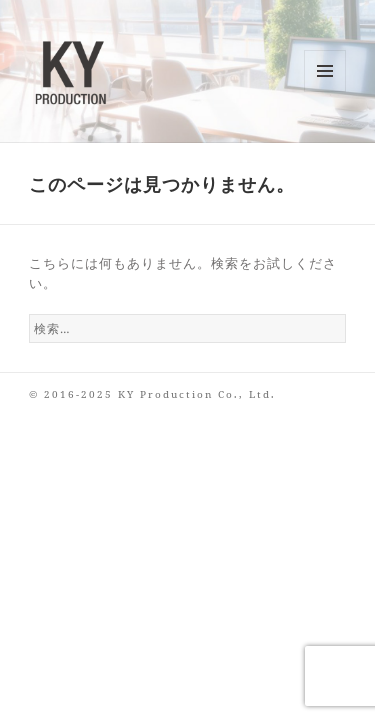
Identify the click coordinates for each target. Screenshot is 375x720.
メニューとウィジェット (325, 91)
